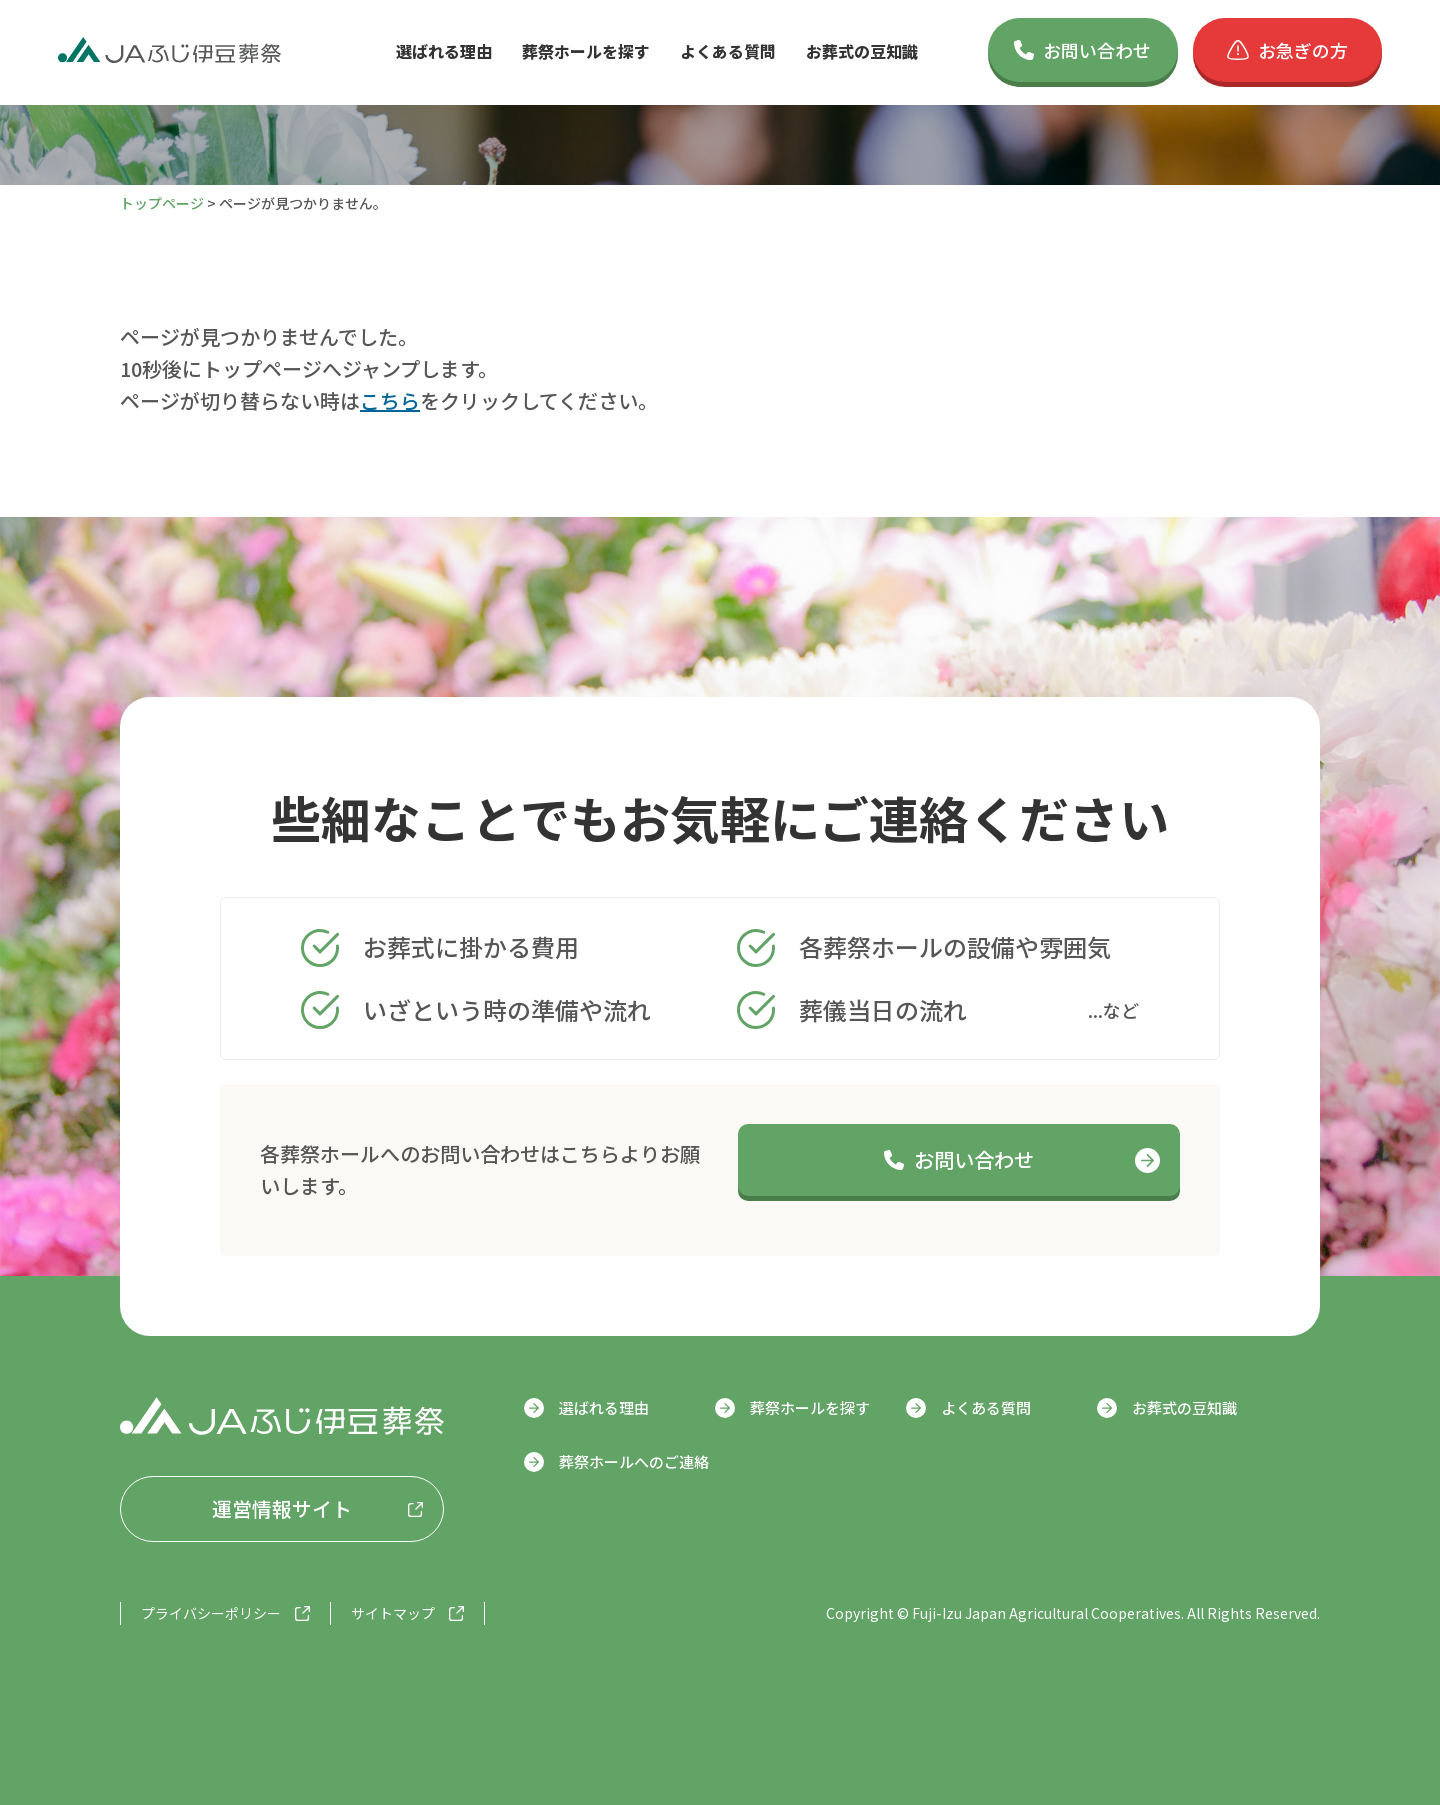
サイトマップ (393, 1613)
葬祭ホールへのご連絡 (634, 1461)
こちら (390, 400)
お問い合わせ (1082, 50)
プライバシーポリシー (211, 1613)
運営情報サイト (282, 1508)
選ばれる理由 (444, 51)
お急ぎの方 (1287, 50)
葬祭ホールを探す (586, 51)
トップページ (162, 203)
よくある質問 (728, 51)
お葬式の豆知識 (862, 51)
